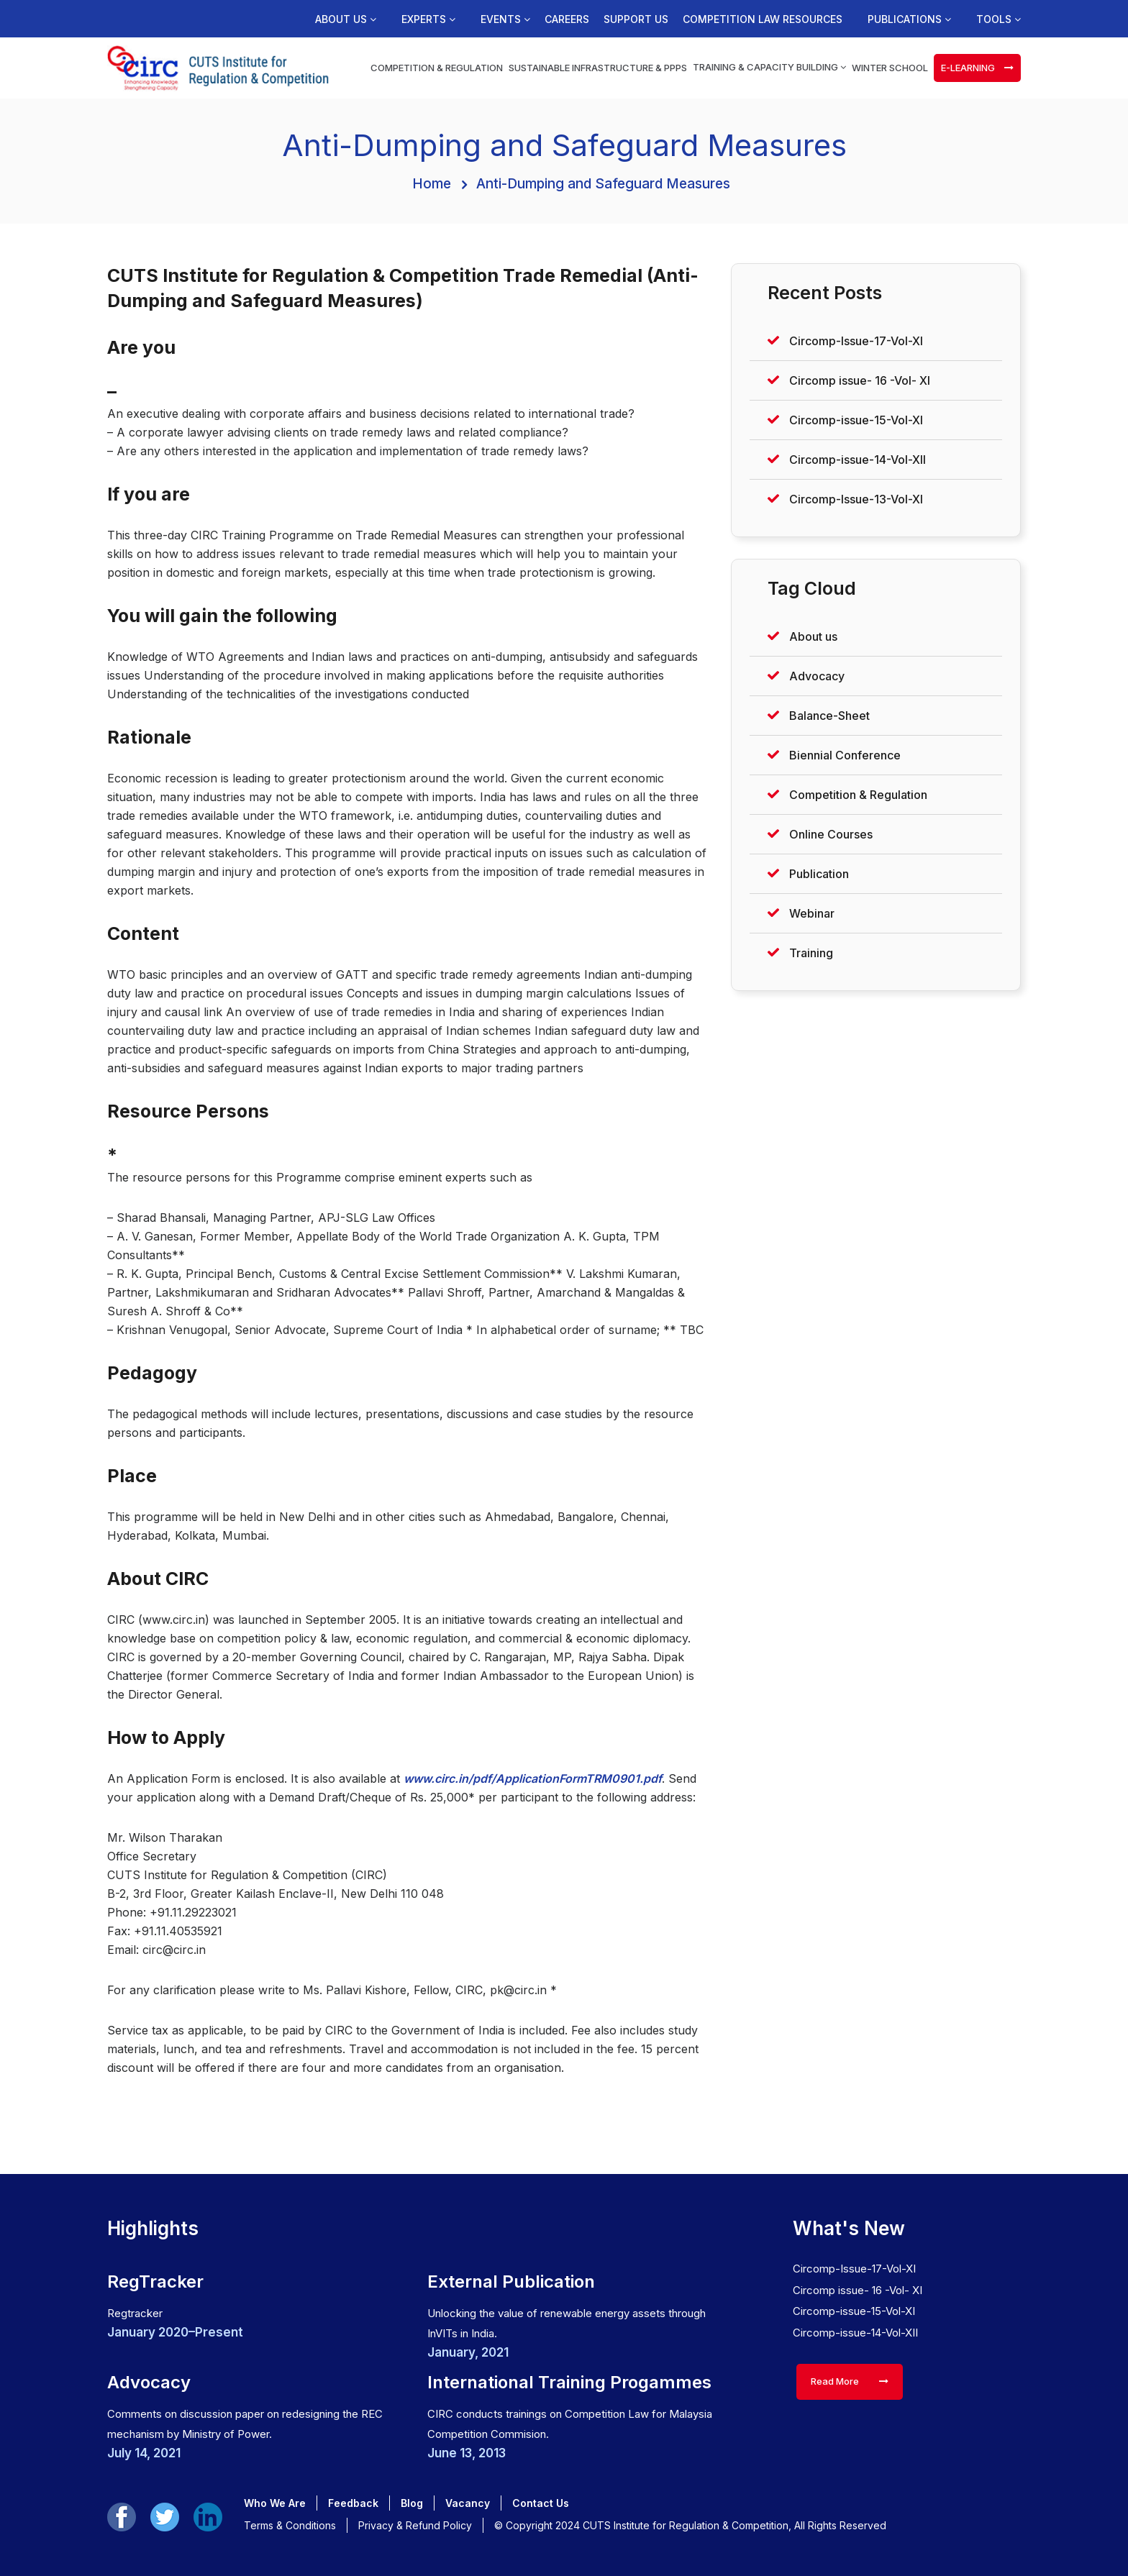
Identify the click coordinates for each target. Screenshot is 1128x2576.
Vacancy (467, 2503)
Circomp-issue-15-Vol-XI (856, 420)
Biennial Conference (845, 755)
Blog (412, 2503)
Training (811, 953)
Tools (998, 19)
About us (345, 19)
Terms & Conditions (290, 2525)
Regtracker (135, 2313)
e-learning (977, 67)
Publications (909, 19)
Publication (819, 874)
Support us (636, 19)
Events (505, 19)
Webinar (811, 913)
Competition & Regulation (436, 67)
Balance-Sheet (829, 715)
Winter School (890, 67)
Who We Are (275, 2503)
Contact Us (540, 2503)
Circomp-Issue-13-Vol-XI (856, 499)
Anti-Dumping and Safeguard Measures (603, 183)
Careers (567, 19)
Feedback (353, 2503)
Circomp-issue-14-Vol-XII (857, 459)
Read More (849, 2381)
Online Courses (831, 834)
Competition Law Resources (762, 19)
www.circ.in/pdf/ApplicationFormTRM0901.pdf (533, 1778)
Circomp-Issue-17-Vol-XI (856, 341)
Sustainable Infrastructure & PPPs (598, 67)
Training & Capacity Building (769, 67)
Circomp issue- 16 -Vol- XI (859, 380)
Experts (428, 19)
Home (431, 183)
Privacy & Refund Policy (415, 2525)
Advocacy (817, 676)
